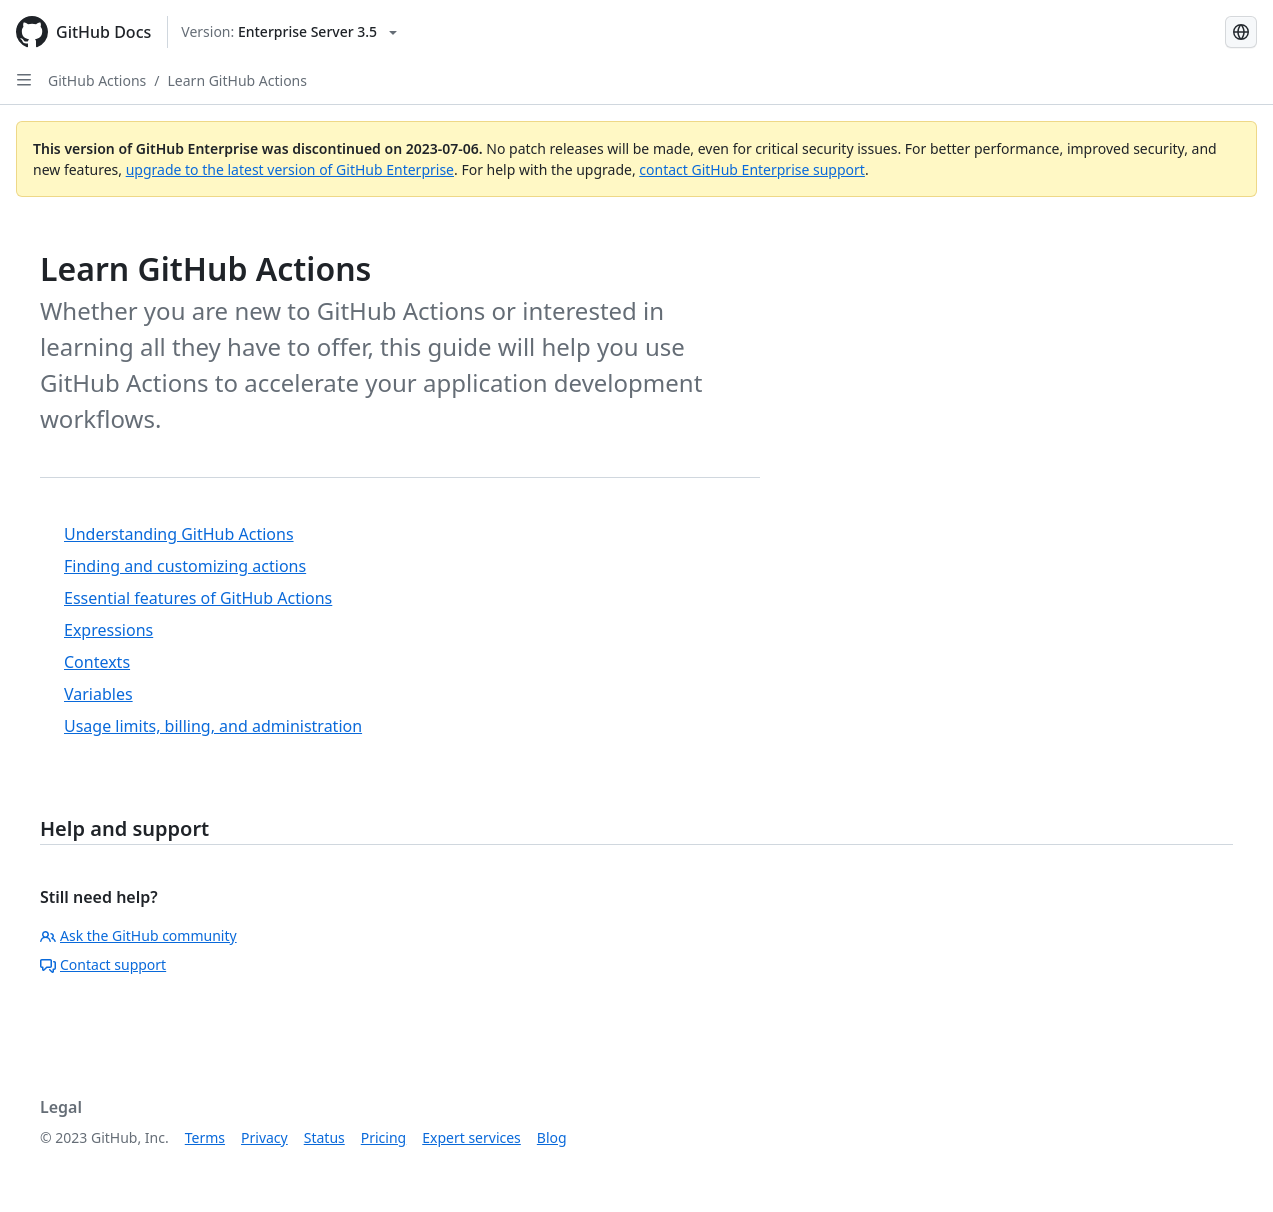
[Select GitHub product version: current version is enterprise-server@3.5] (289, 32)
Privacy (264, 1137)
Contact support (103, 964)
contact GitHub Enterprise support (752, 169)
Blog (552, 1137)
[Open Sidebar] (24, 80)
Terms (205, 1137)
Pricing (383, 1137)
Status (324, 1137)
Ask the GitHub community (138, 935)
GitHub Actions (97, 80)
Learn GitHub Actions (237, 80)
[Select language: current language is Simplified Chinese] (1241, 32)
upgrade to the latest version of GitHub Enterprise (290, 169)
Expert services (471, 1137)
